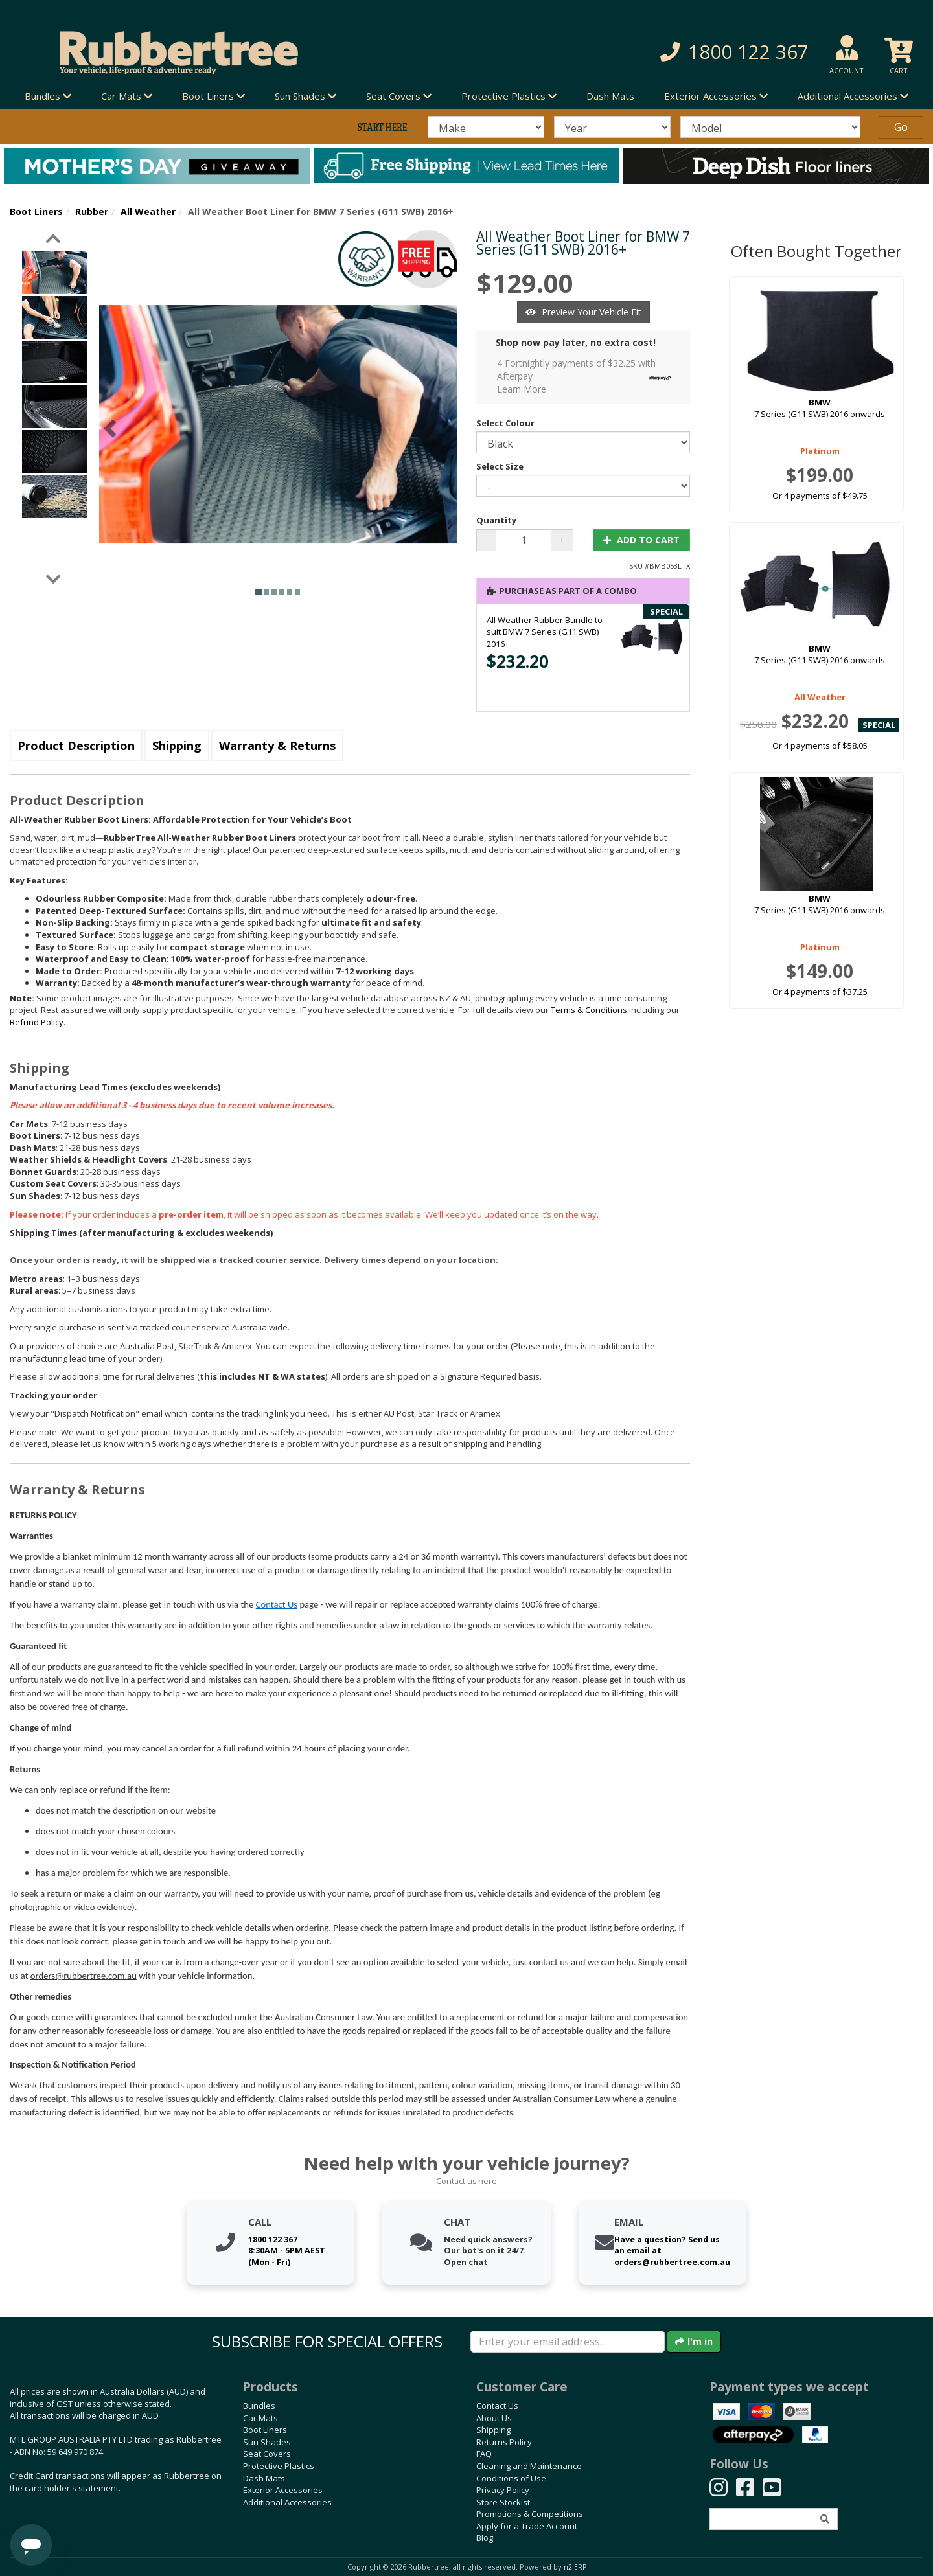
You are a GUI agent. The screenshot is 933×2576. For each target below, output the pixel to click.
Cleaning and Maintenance (529, 2466)
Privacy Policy (502, 2490)
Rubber (91, 211)
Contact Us (276, 1604)
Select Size (500, 466)
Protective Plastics (278, 2466)
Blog (484, 2538)
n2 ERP (575, 2566)
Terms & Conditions (589, 1010)
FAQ (484, 2453)
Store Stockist (503, 2502)
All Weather (148, 211)
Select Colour (505, 423)
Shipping (177, 745)
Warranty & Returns (277, 745)
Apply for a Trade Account (526, 2526)
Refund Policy (36, 1022)
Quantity (496, 520)
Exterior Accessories (283, 2490)
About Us (494, 2418)
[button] (667, 52)
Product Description (76, 745)
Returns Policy (504, 2442)
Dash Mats (610, 95)
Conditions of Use (511, 2478)
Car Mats (260, 2418)
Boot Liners (36, 211)
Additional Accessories (287, 2502)
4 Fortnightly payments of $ (587, 376)
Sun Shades (267, 2442)
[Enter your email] (567, 2342)
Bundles (259, 2405)
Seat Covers (267, 2453)
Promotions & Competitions (529, 2514)
